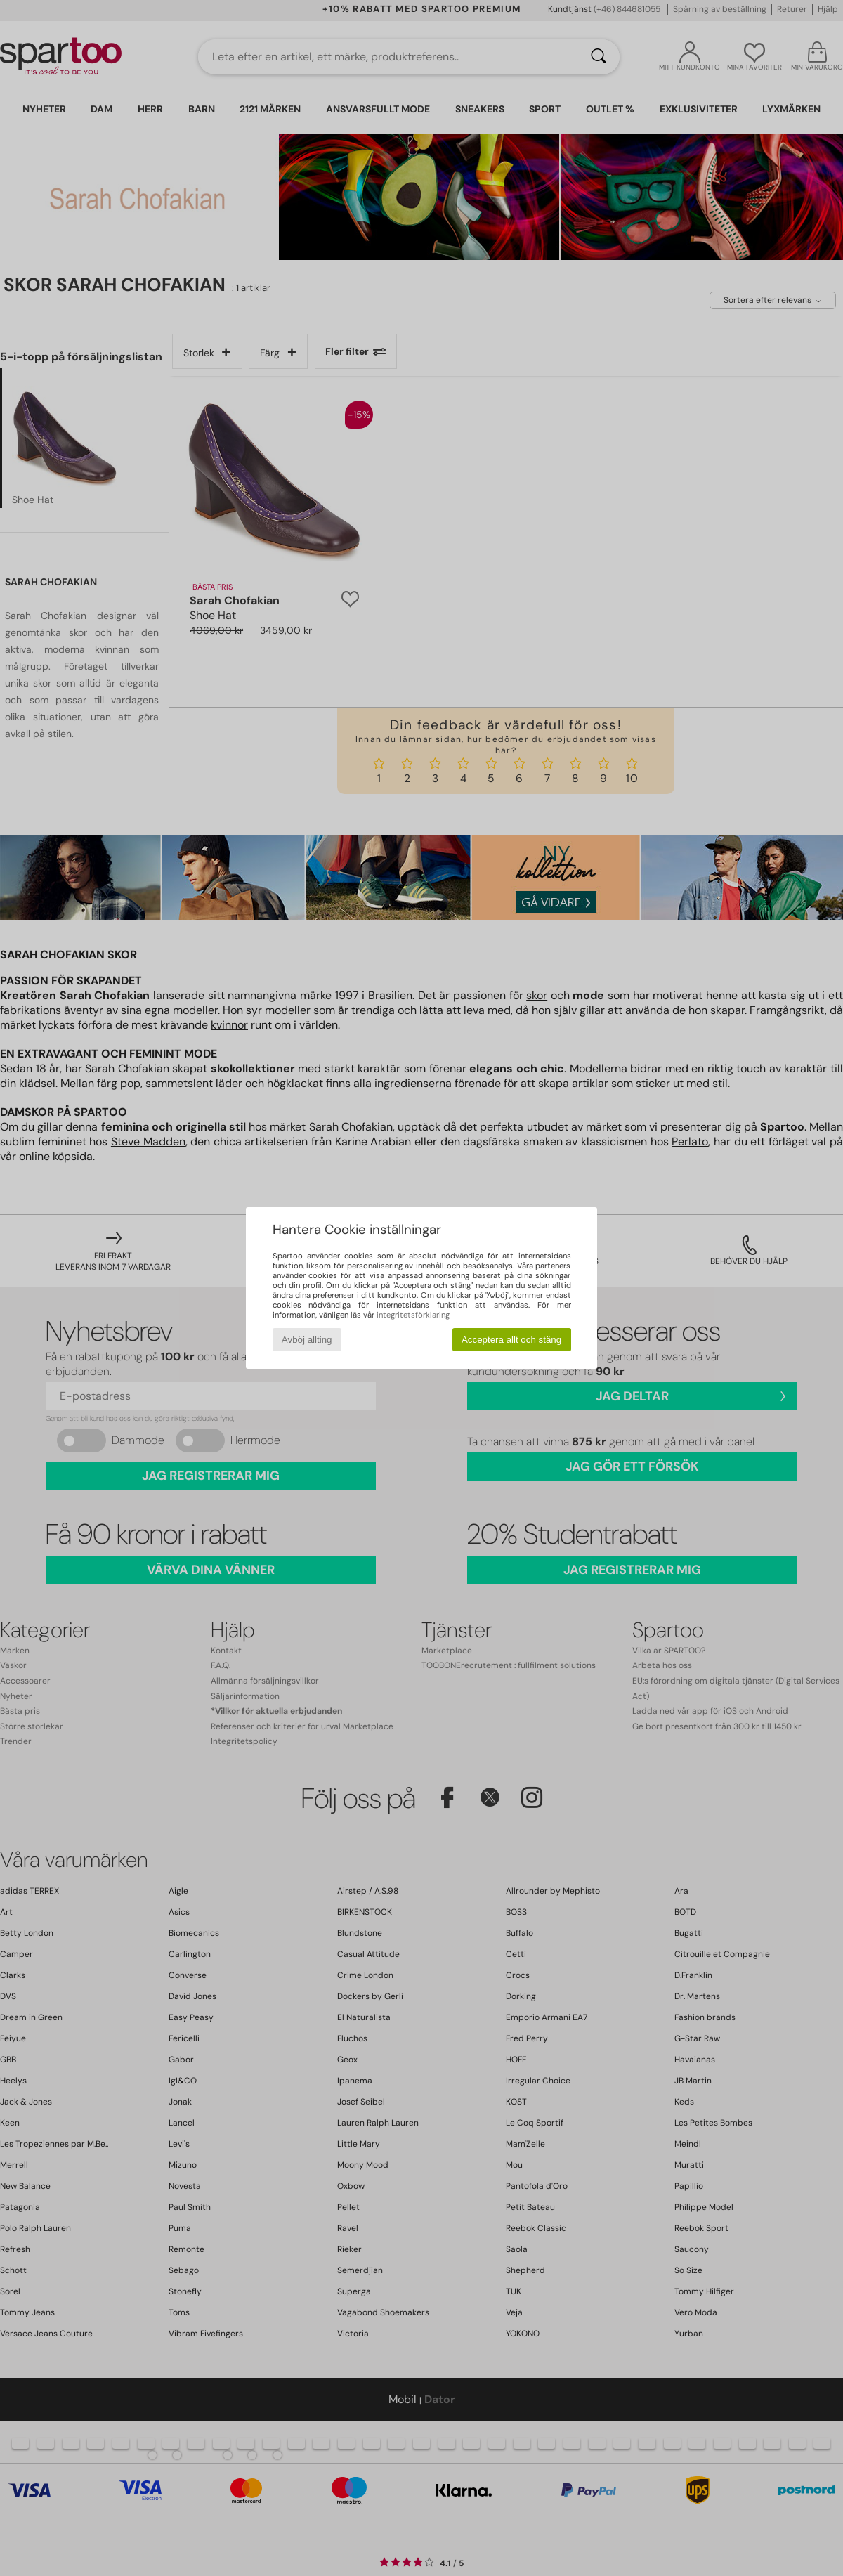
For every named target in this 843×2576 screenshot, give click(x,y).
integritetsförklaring (413, 1315)
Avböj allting (307, 1339)
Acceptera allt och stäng (511, 1339)
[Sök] (598, 56)
